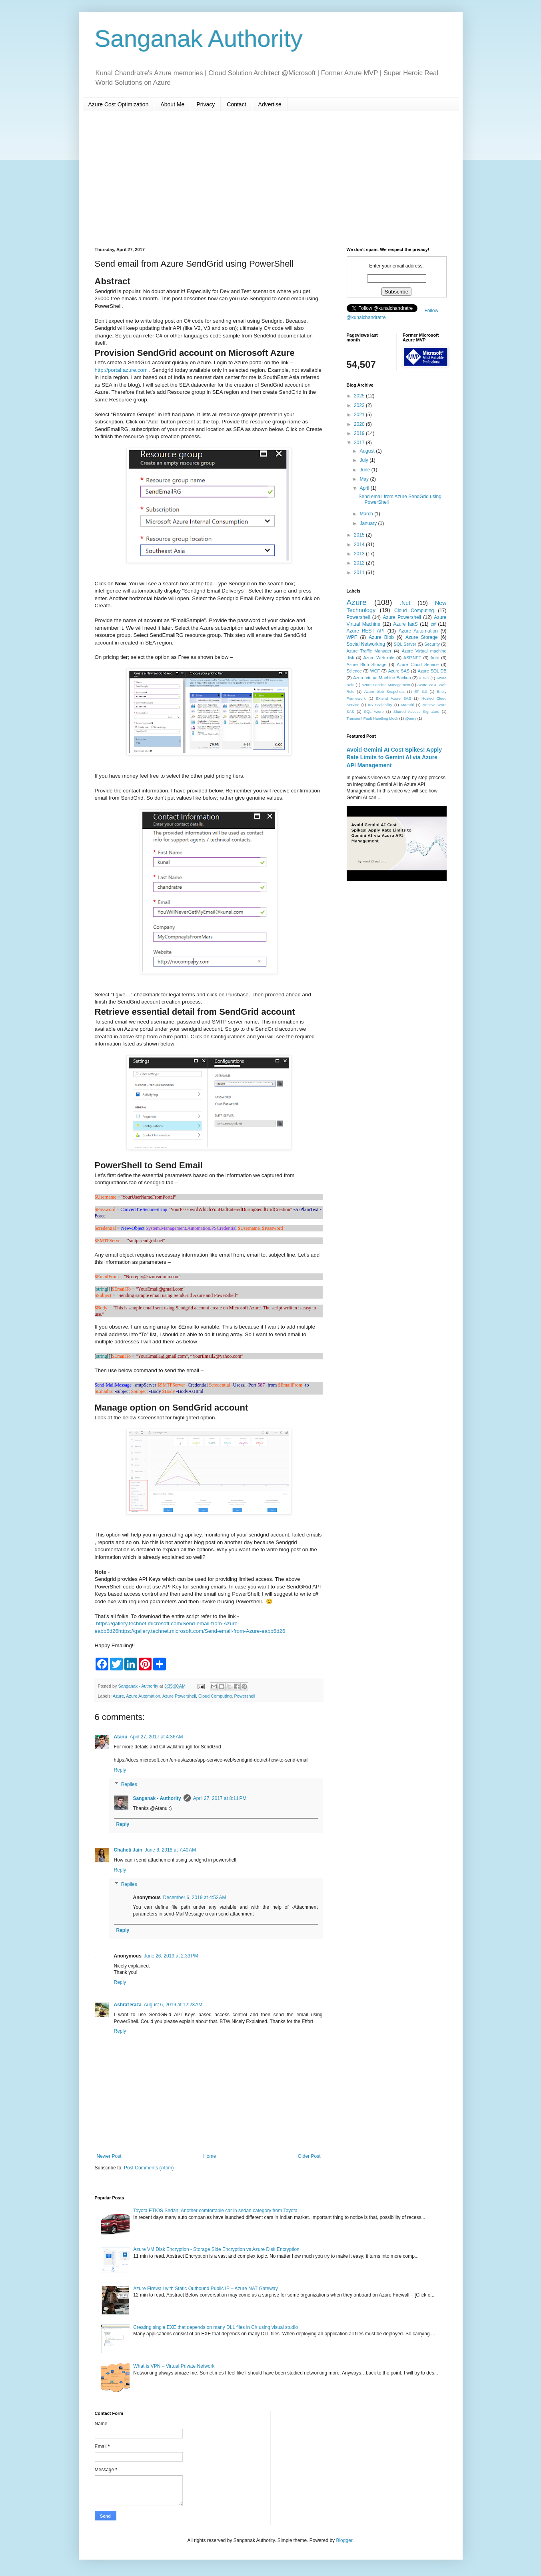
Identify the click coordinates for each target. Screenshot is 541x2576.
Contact (236, 104)
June (365, 470)
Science (354, 670)
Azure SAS (399, 670)
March (366, 514)
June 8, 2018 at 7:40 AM (170, 1850)
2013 (360, 554)
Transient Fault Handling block (372, 718)
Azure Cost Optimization (118, 104)
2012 (360, 563)
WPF (352, 637)
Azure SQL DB (432, 670)
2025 (360, 396)
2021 (360, 414)
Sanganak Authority (199, 38)
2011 (360, 572)
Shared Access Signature (416, 711)
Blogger (344, 2540)
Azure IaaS (405, 624)
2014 (360, 544)
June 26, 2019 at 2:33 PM (171, 1956)
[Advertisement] (271, 179)
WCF (375, 670)
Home (209, 2156)
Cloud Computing (215, 1696)
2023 (360, 405)
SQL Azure (374, 711)
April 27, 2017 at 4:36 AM (156, 1737)
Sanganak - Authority (157, 1798)
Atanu (121, 1737)
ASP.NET (412, 657)
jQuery (410, 718)
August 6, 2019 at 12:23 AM (173, 2004)
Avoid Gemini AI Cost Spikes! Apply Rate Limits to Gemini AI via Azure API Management (394, 757)
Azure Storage (421, 637)
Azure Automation (143, 1696)
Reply (120, 1770)
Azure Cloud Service (418, 664)
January (368, 523)
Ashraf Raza (128, 2004)
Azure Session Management (385, 684)
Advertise (269, 104)
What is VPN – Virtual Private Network (173, 2366)
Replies (129, 1784)
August (367, 451)
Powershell (244, 1696)
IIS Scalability (380, 704)
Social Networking (366, 644)
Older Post (309, 2156)
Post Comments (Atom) (149, 2168)
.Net (405, 603)
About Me (172, 104)
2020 (360, 424)
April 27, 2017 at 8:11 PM (220, 1798)
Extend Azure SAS (393, 698)
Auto (434, 657)
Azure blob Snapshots (384, 691)
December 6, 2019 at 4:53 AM (194, 1897)
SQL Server (405, 644)
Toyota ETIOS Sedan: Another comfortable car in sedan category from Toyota (215, 2210)
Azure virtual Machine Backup (382, 677)
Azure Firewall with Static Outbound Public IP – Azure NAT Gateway (205, 2288)
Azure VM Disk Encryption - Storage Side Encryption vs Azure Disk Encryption (216, 2249)
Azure (118, 1696)
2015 (360, 535)
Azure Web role (378, 657)
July (364, 460)
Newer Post (109, 2156)
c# (433, 624)
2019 (360, 433)
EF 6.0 (420, 691)
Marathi (407, 704)
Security (432, 644)
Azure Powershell (179, 1696)
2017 (360, 442)
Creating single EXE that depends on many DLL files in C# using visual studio (215, 2327)
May (364, 479)
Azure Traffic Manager (369, 650)
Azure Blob (381, 637)
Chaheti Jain (128, 1850)
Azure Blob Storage (367, 664)
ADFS (424, 678)
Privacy (205, 104)
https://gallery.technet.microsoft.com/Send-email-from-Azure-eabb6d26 (201, 1631)
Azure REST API (366, 631)
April (364, 488)
